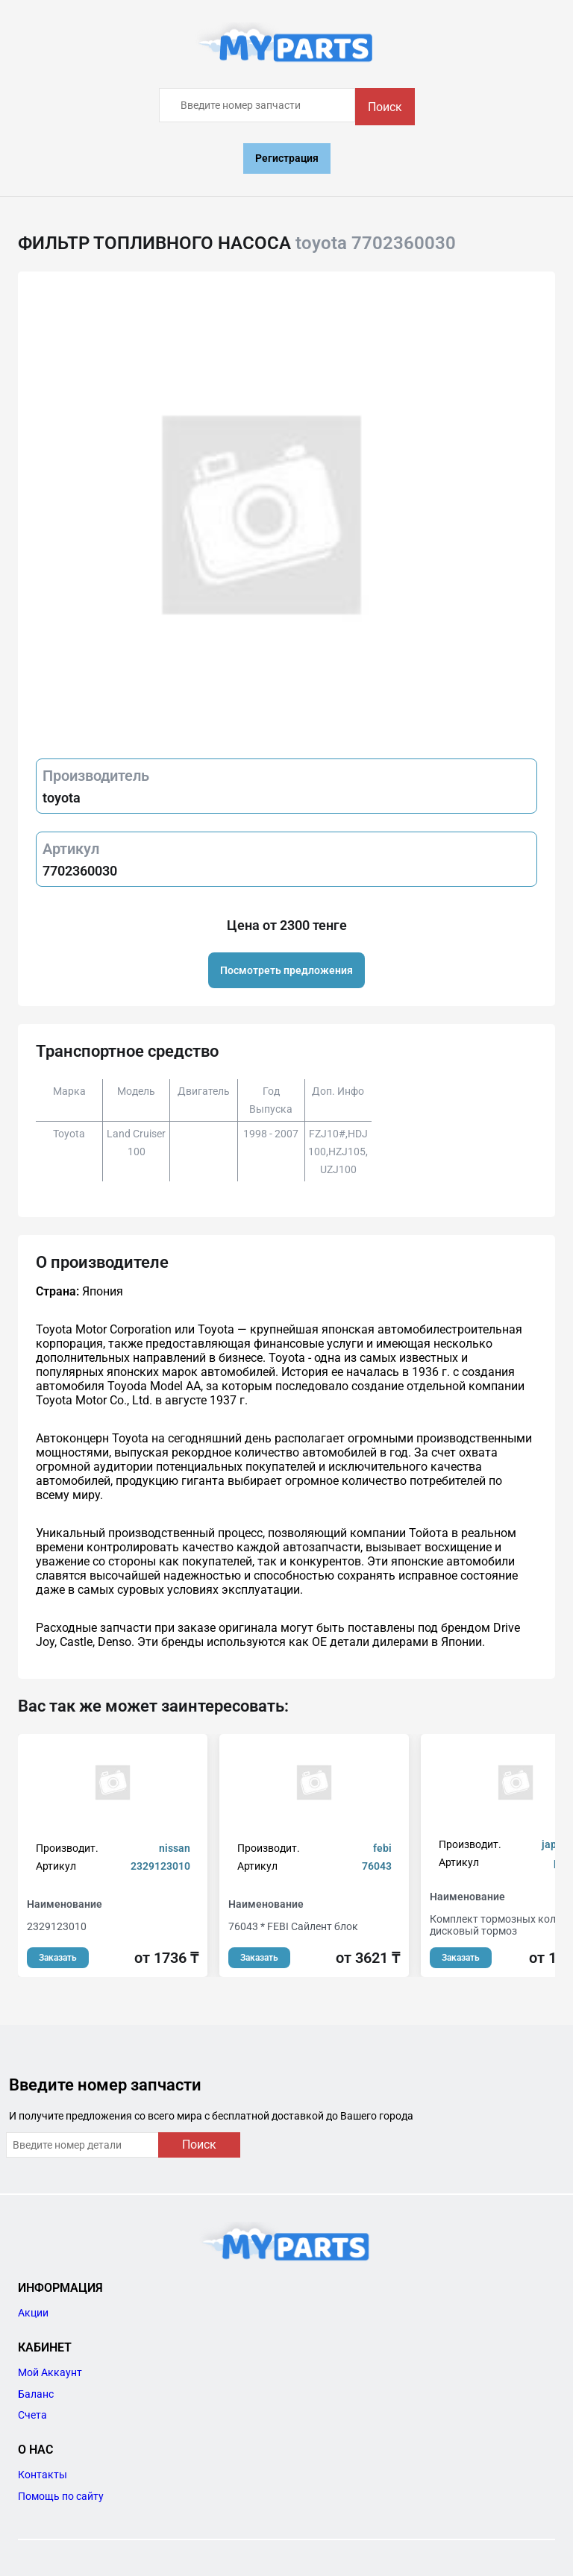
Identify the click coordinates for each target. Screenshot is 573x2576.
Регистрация (287, 158)
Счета (32, 2415)
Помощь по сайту (61, 2496)
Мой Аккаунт (50, 2372)
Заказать (58, 1958)
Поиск (385, 107)
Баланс (36, 2394)
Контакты (42, 2475)
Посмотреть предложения (286, 970)
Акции (33, 2313)
